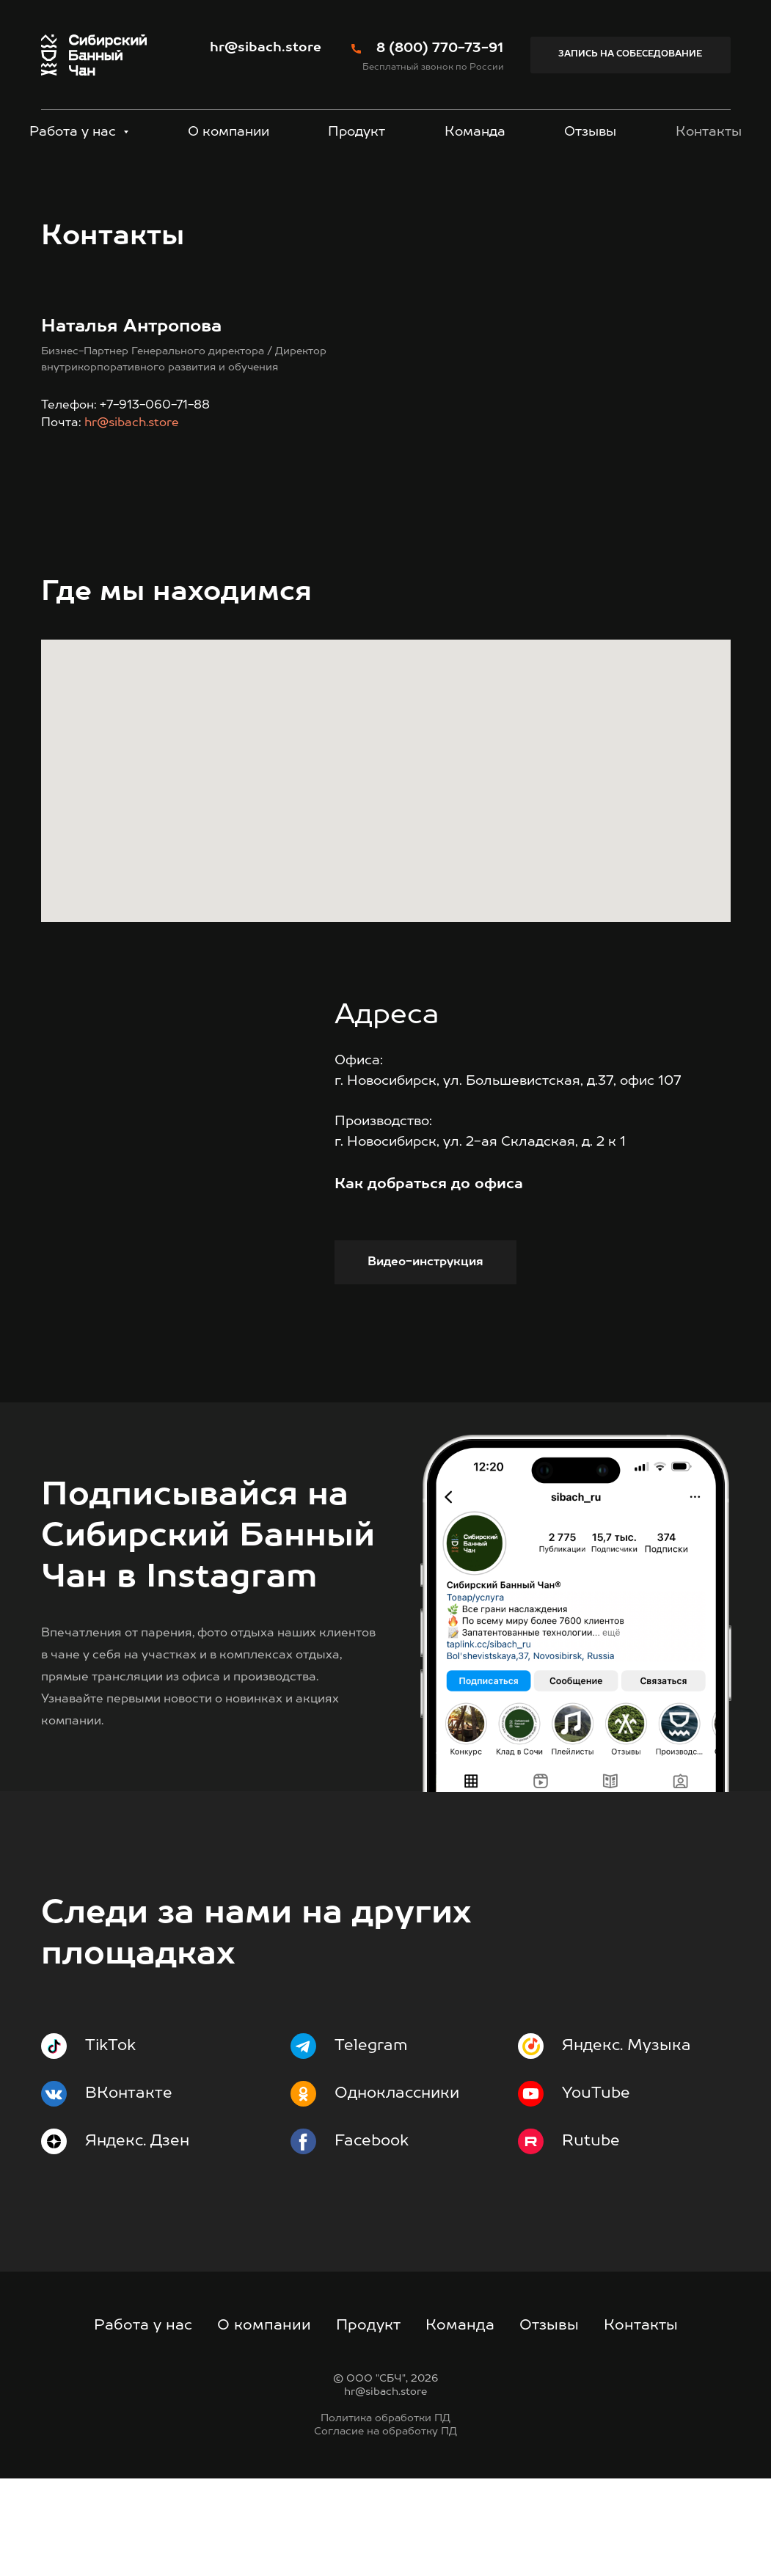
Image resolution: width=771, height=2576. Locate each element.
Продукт (356, 132)
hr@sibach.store (265, 47)
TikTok (110, 2143)
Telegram (371, 2143)
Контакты (709, 132)
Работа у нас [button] (74, 132)
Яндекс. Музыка (626, 2143)
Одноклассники (397, 2191)
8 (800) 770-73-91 (439, 48)
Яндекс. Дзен (137, 2239)
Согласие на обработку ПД (385, 2529)
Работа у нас (143, 2423)
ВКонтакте (128, 2191)
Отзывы (590, 132)
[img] (575, 1710)
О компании (228, 132)
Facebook (372, 2239)
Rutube (591, 2239)
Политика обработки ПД (385, 2516)
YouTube (596, 2191)
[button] (630, 55)
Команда (475, 132)
